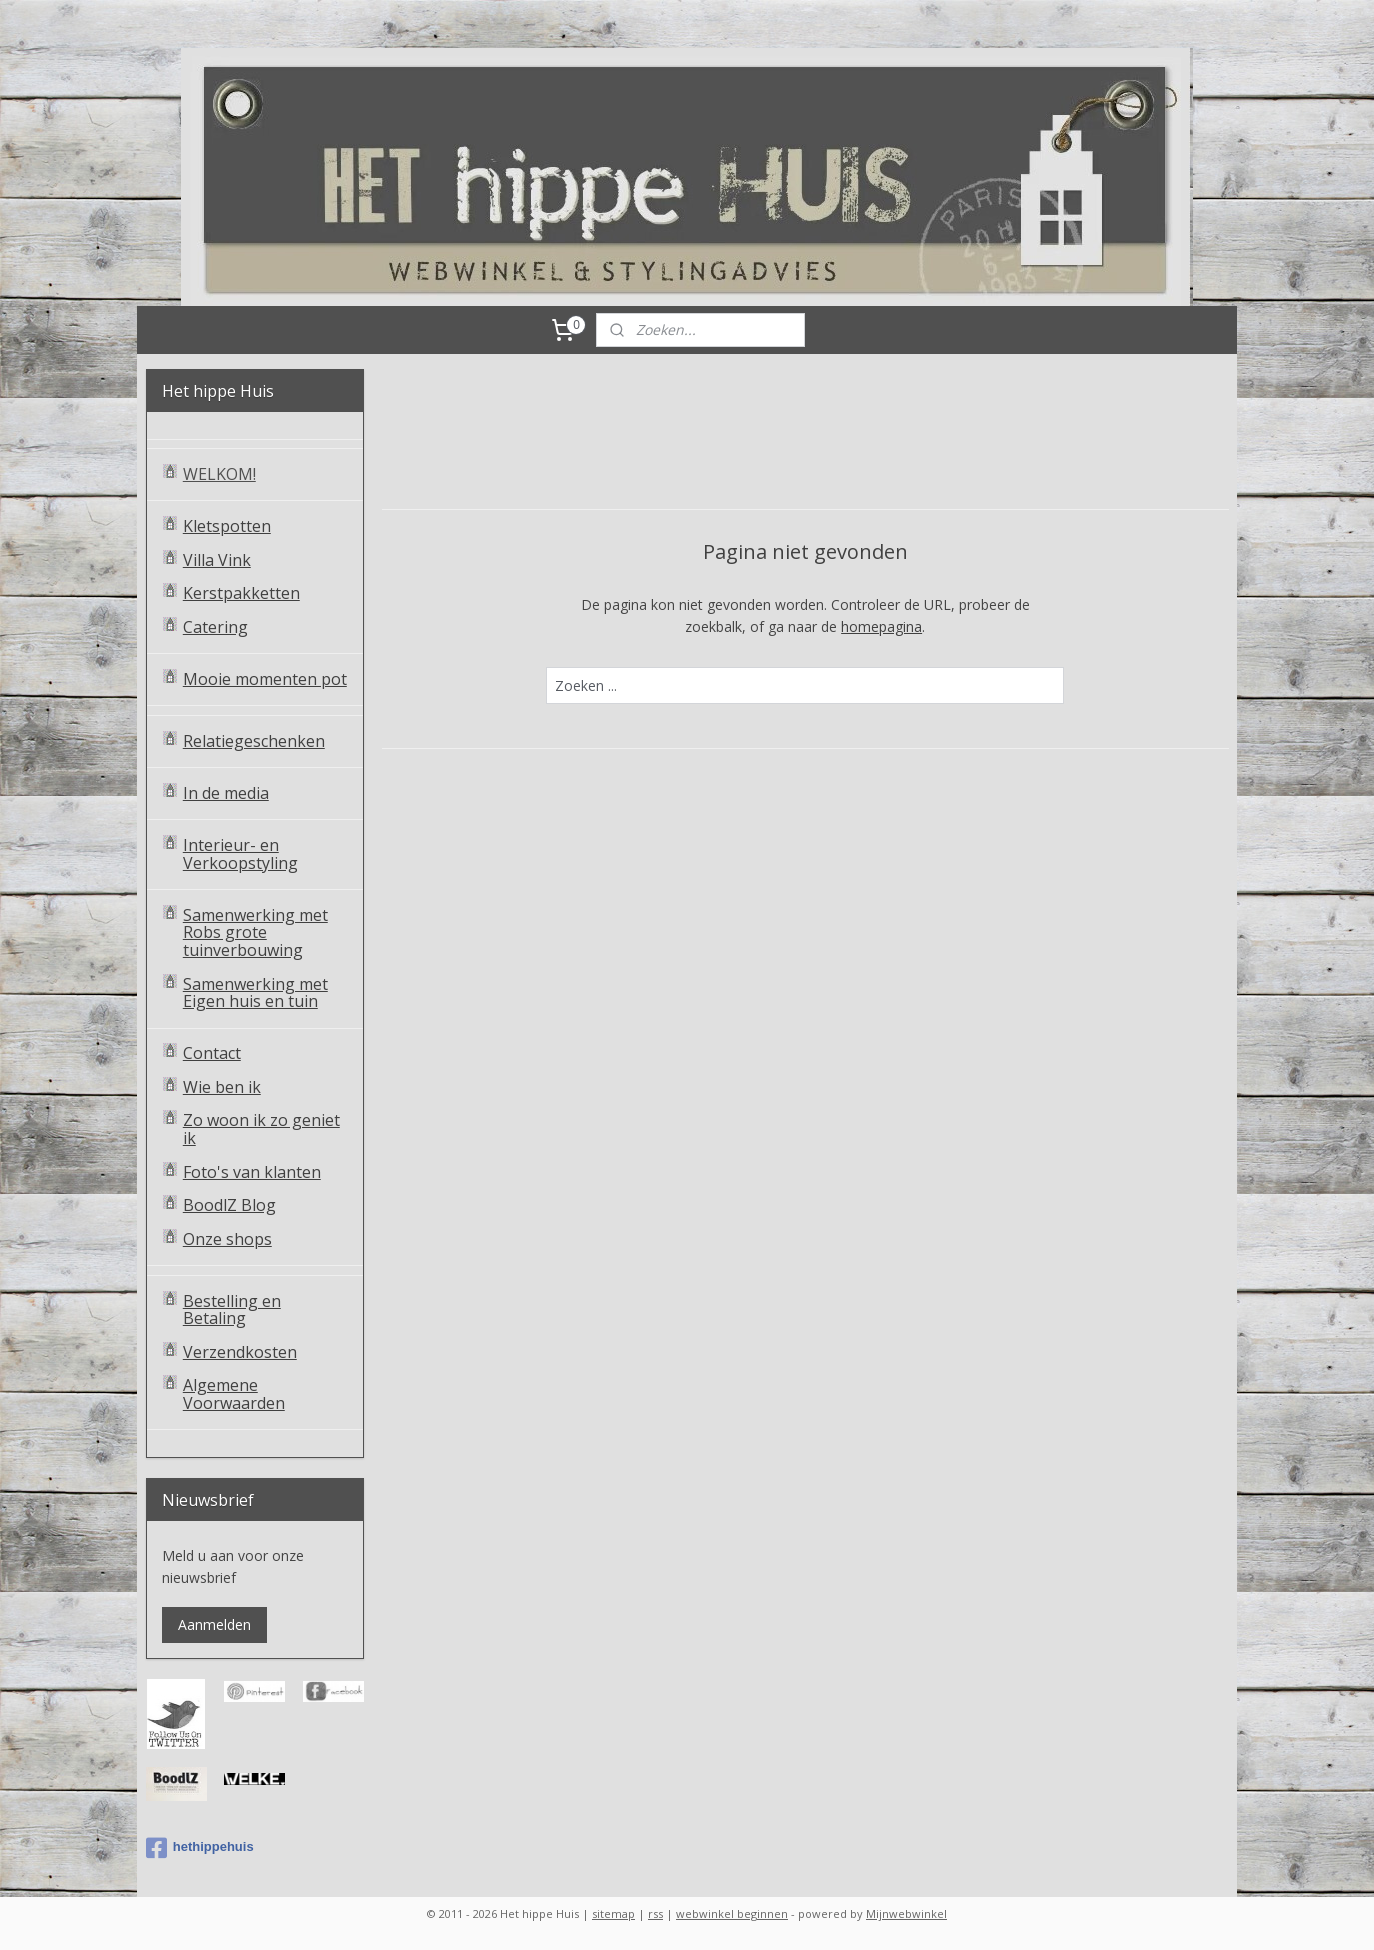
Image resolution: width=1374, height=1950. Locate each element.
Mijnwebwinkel (906, 1913)
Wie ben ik (222, 1087)
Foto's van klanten (252, 1172)
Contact (212, 1053)
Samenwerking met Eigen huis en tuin (255, 993)
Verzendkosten (240, 1352)
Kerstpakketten (241, 593)
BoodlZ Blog (229, 1205)
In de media (226, 793)
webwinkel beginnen (732, 1913)
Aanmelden (214, 1624)
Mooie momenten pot (265, 679)
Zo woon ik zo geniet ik (261, 1129)
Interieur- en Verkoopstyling (240, 854)
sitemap (613, 1913)
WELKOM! (219, 474)
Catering (215, 627)
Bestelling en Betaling (232, 1310)
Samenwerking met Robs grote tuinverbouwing (255, 932)
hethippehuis (200, 1848)
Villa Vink (217, 560)
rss (655, 1913)
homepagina (881, 626)
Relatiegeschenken (254, 741)
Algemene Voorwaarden (234, 1394)
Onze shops (227, 1239)
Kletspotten (227, 526)
